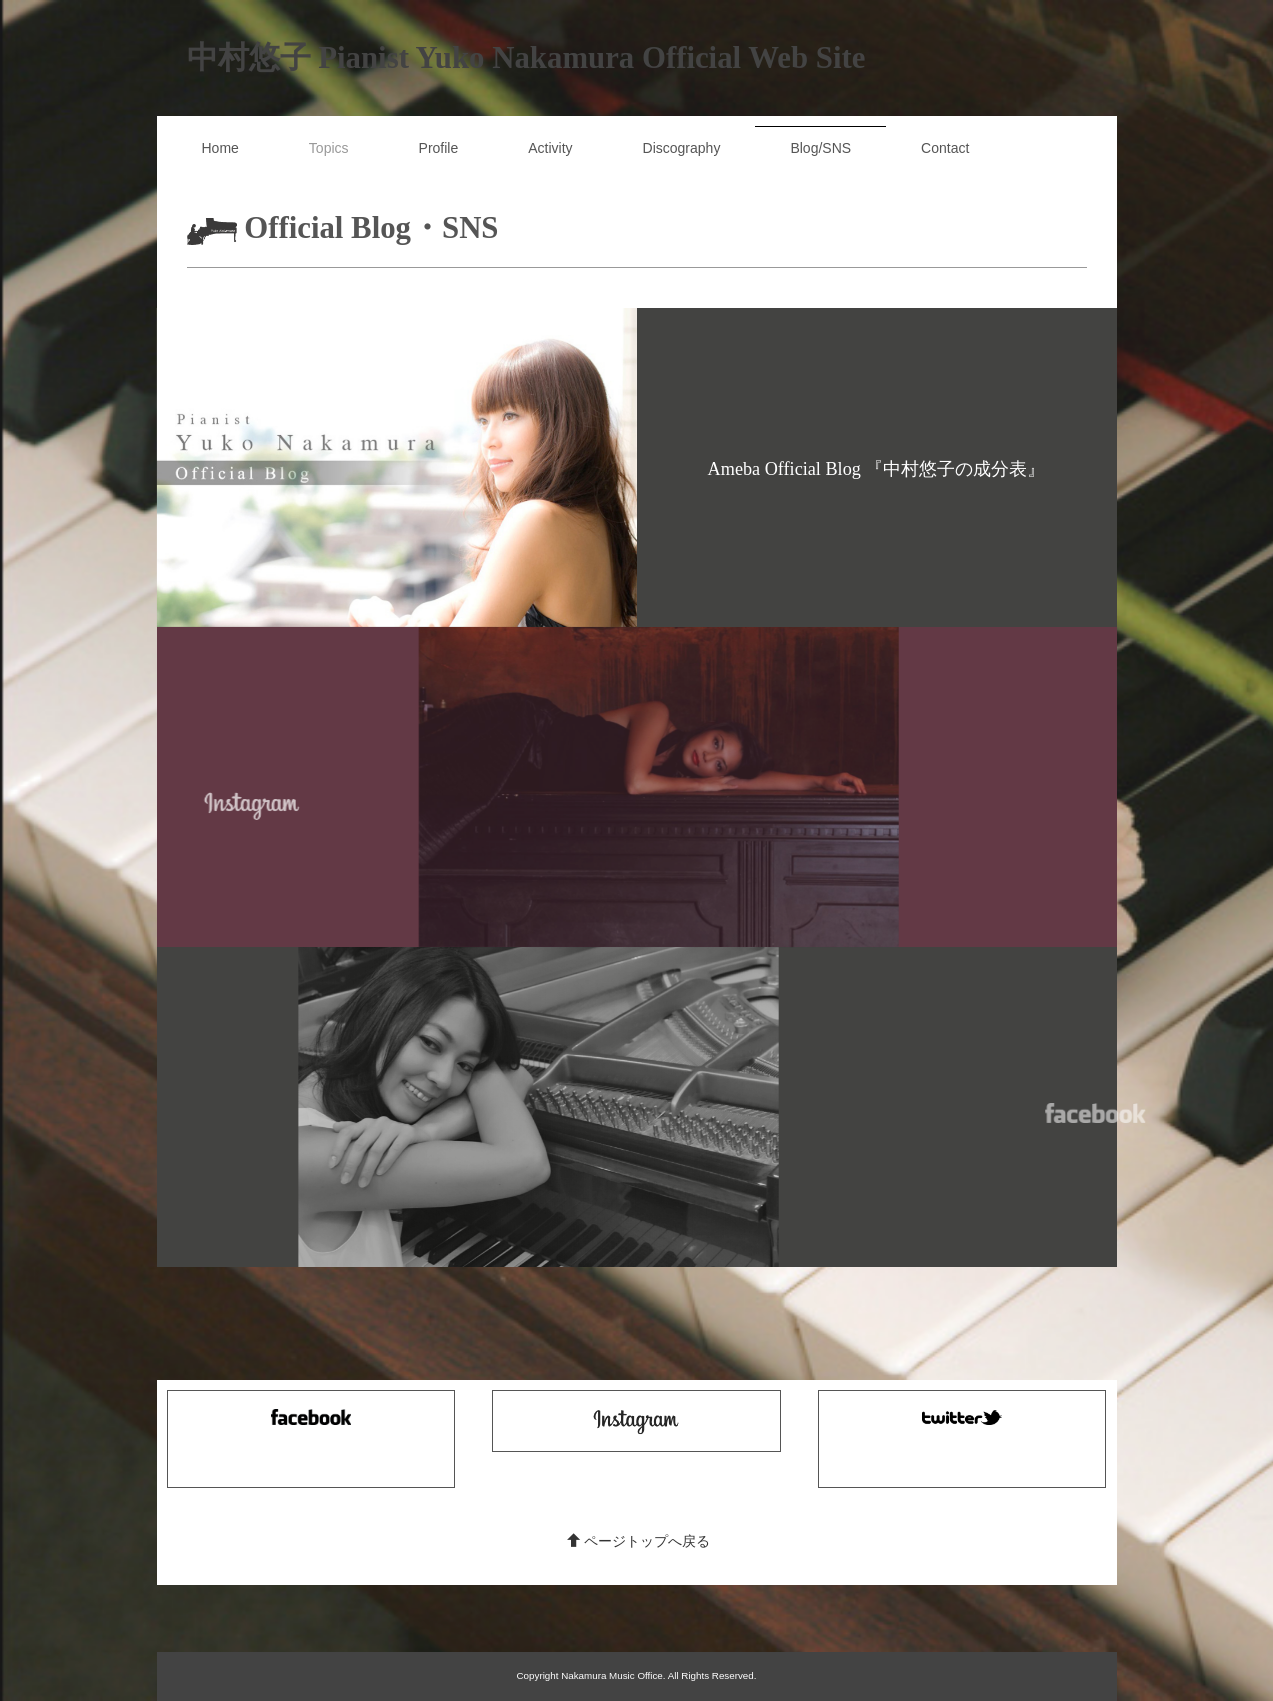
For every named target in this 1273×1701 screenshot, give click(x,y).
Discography (682, 148)
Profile (439, 148)
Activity (550, 148)
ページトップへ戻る (638, 1541)
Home (220, 148)
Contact (945, 148)
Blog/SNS (820, 148)
